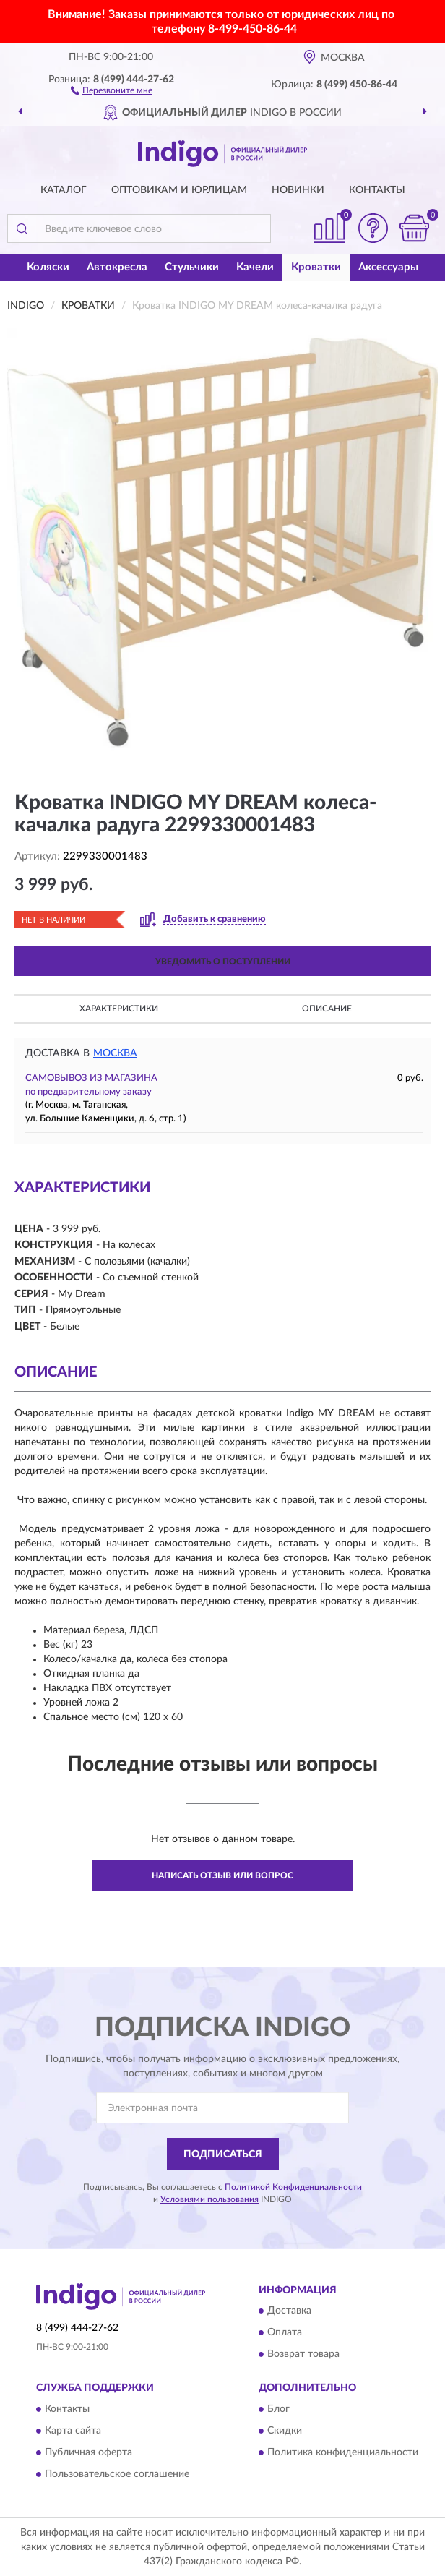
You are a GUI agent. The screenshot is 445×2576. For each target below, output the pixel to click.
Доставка (289, 2311)
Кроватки (316, 267)
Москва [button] (115, 1053)
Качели (255, 267)
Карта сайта (73, 2431)
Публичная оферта (88, 2452)
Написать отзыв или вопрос (222, 1875)
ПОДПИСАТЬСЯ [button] (222, 2154)
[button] (111, 89)
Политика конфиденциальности (342, 2452)
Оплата (284, 2333)
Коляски (48, 267)
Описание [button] (327, 1008)
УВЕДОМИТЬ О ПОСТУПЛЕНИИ (222, 961)
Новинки (298, 190)
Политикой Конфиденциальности (293, 2187)
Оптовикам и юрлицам (179, 190)
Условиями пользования (209, 2199)
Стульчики (192, 267)
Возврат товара (303, 2355)
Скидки (284, 2431)
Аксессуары (388, 267)
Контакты (377, 190)
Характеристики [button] (118, 1008)
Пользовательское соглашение (117, 2474)
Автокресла (117, 267)
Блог (278, 2409)
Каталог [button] (63, 190)
